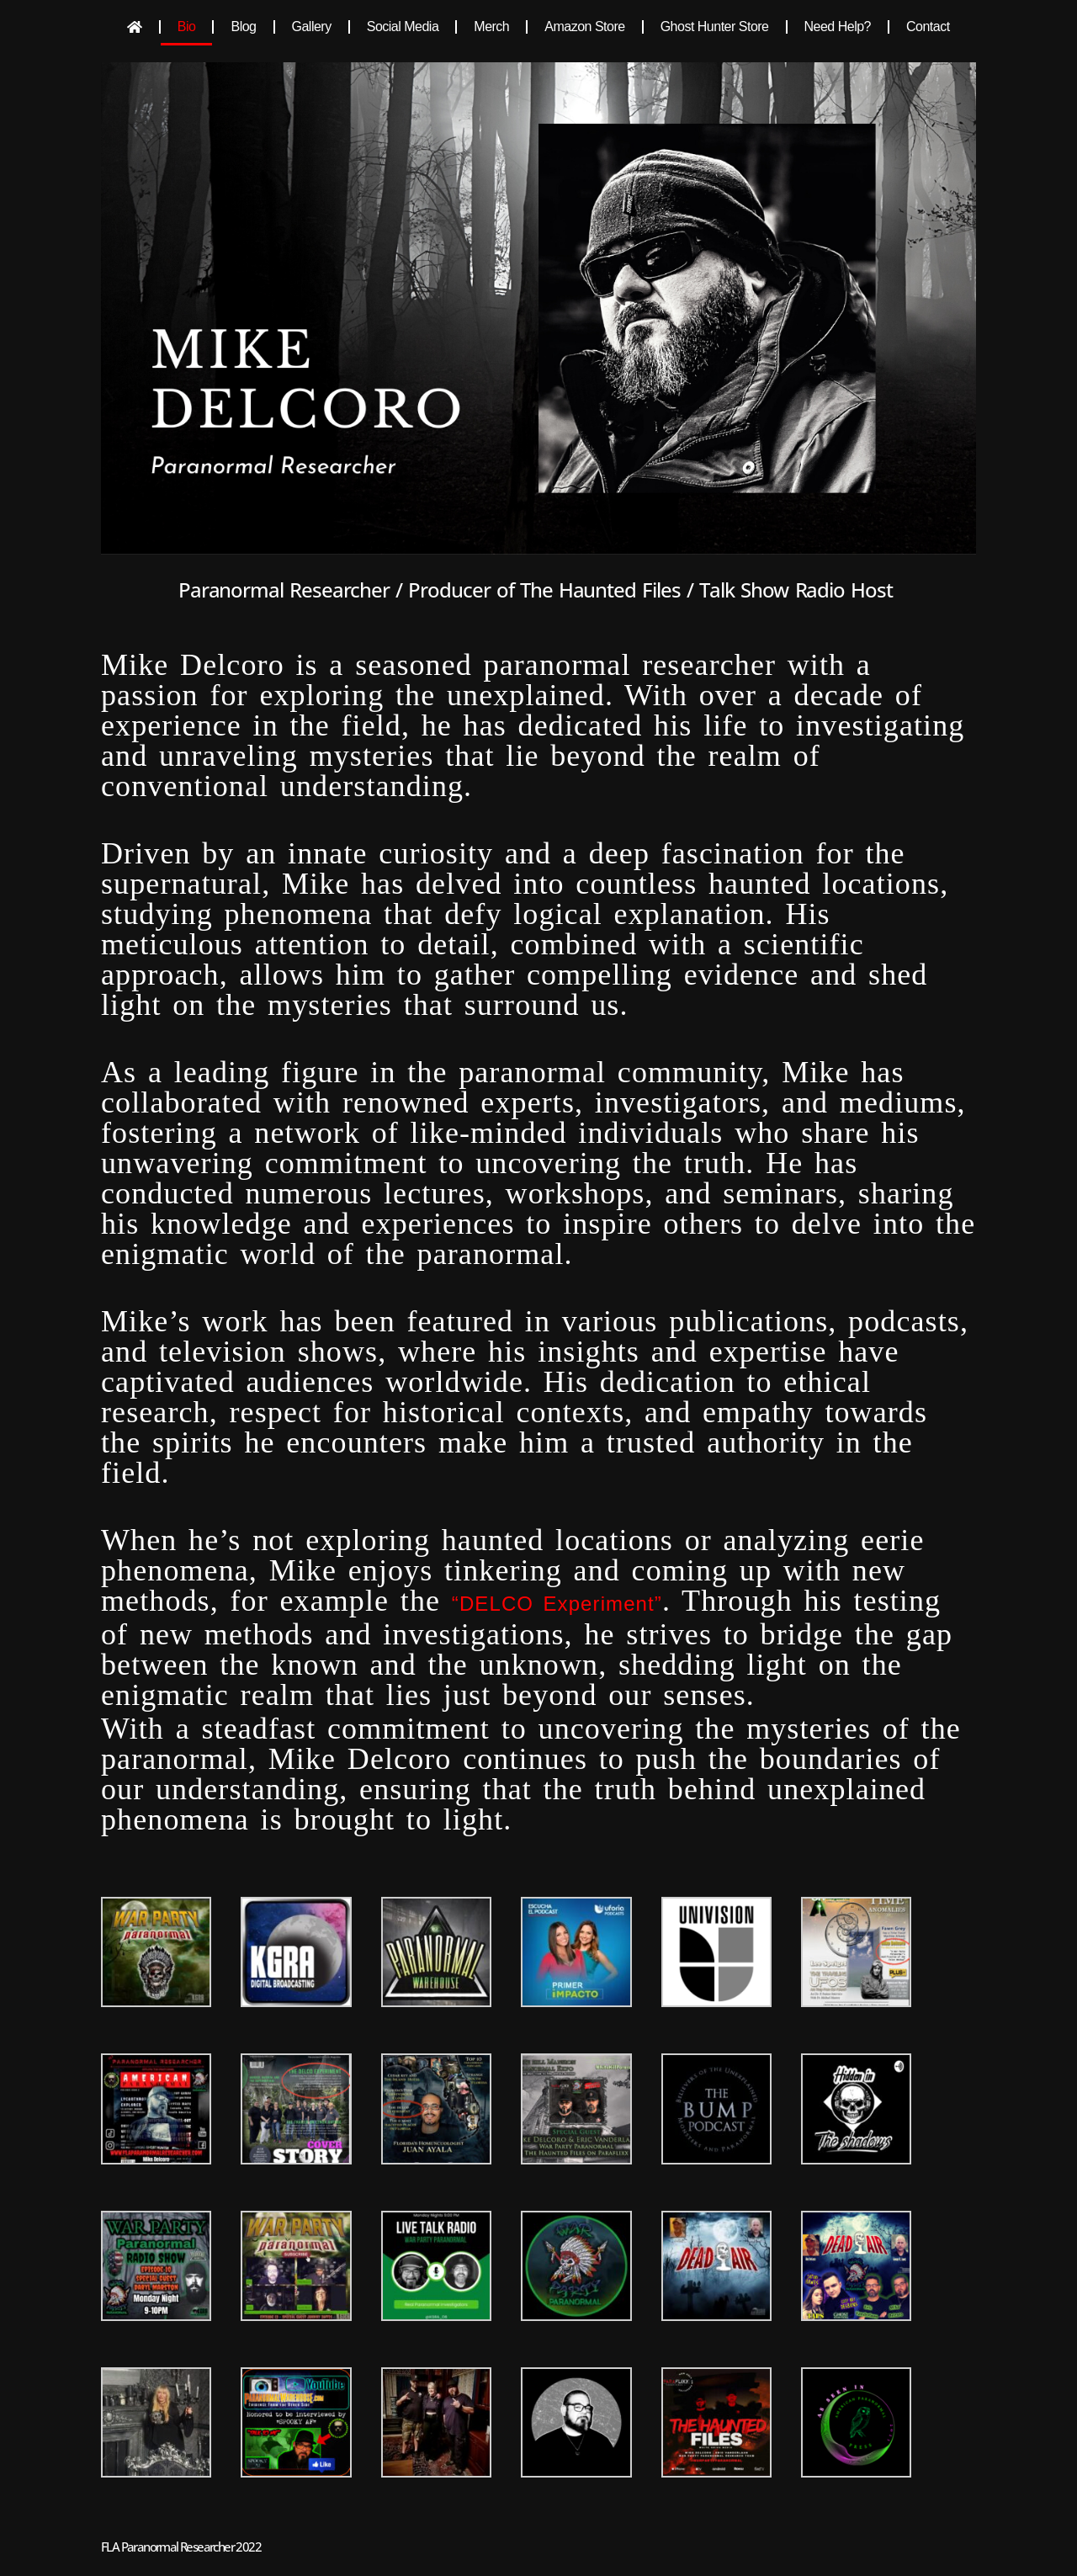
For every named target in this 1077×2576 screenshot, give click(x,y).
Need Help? (838, 26)
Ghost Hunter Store (715, 26)
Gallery (312, 26)
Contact (928, 26)
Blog (243, 26)
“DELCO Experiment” (557, 1603)
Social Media (403, 26)
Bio (187, 26)
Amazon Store (584, 26)
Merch (491, 26)
